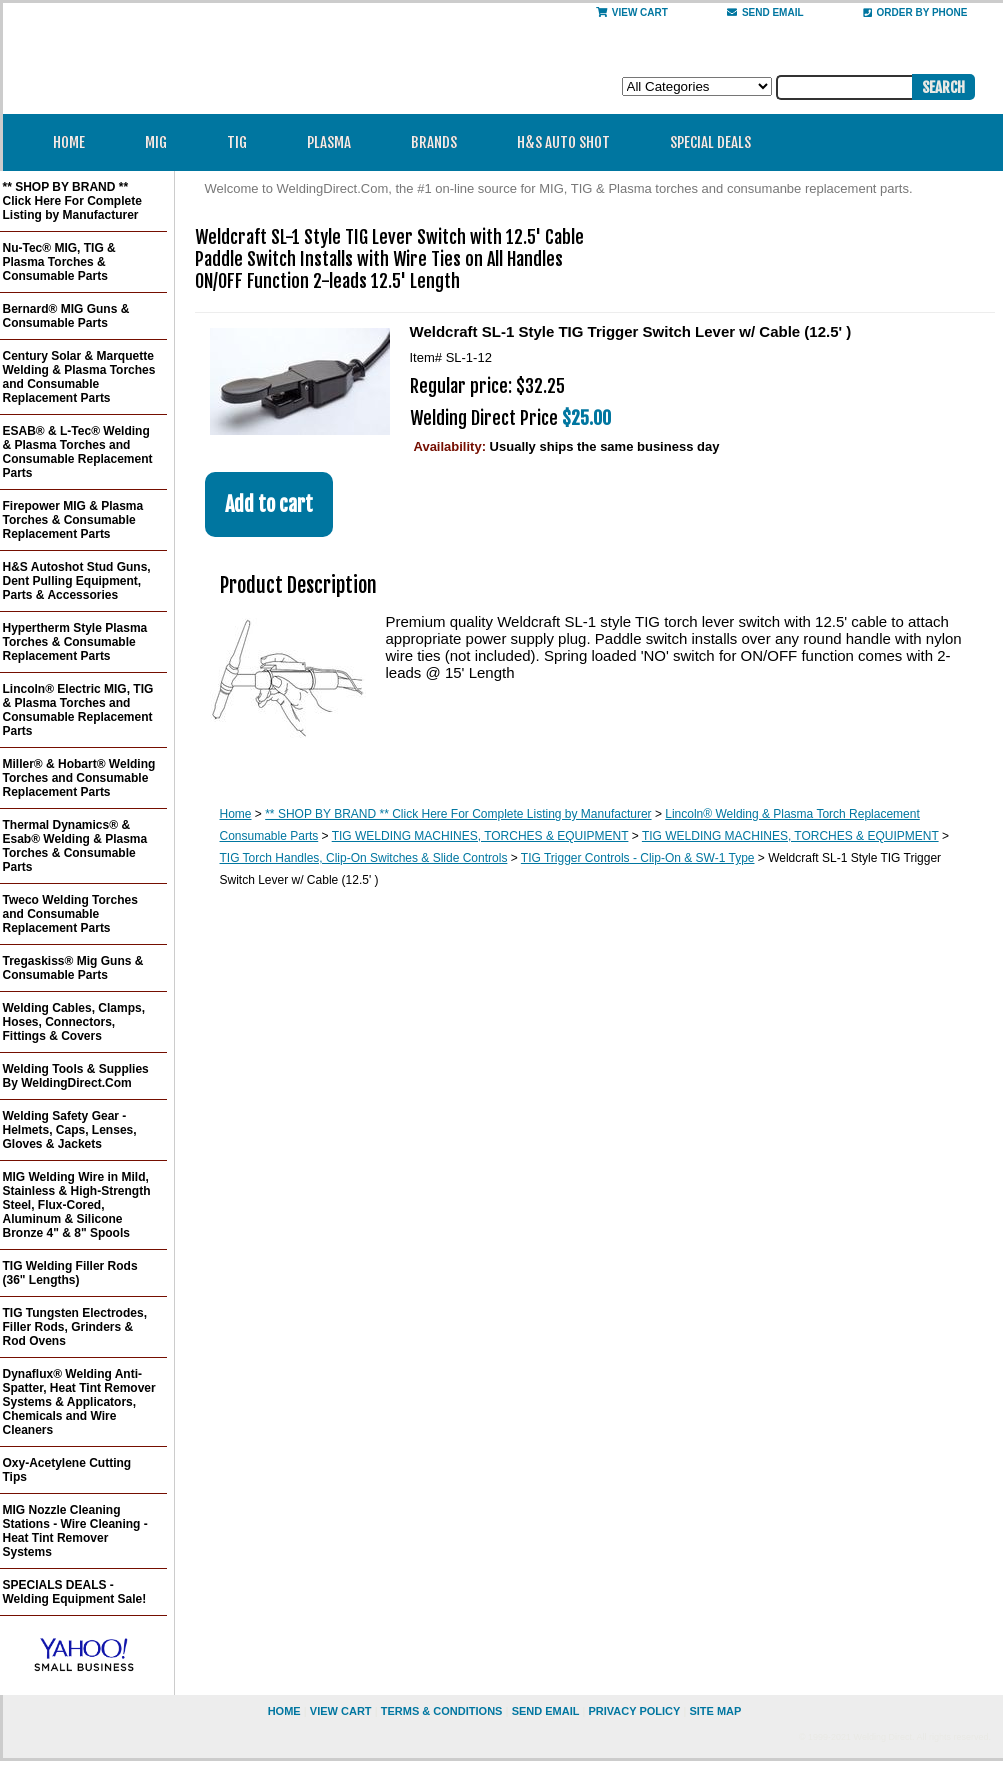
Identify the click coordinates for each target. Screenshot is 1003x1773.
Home (69, 142)
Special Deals (710, 142)
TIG (243, 142)
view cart (341, 1711)
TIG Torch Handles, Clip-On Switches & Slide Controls (364, 858)
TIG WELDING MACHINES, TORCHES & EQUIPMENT (480, 836)
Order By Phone (915, 12)
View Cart (632, 12)
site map (715, 1711)
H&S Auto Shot (563, 142)
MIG (162, 142)
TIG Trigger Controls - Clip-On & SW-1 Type (638, 858)
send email (765, 12)
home (284, 1711)
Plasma (335, 142)
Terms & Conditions (442, 1711)
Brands (440, 142)
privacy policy (634, 1711)
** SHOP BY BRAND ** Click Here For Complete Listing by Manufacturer (458, 814)
